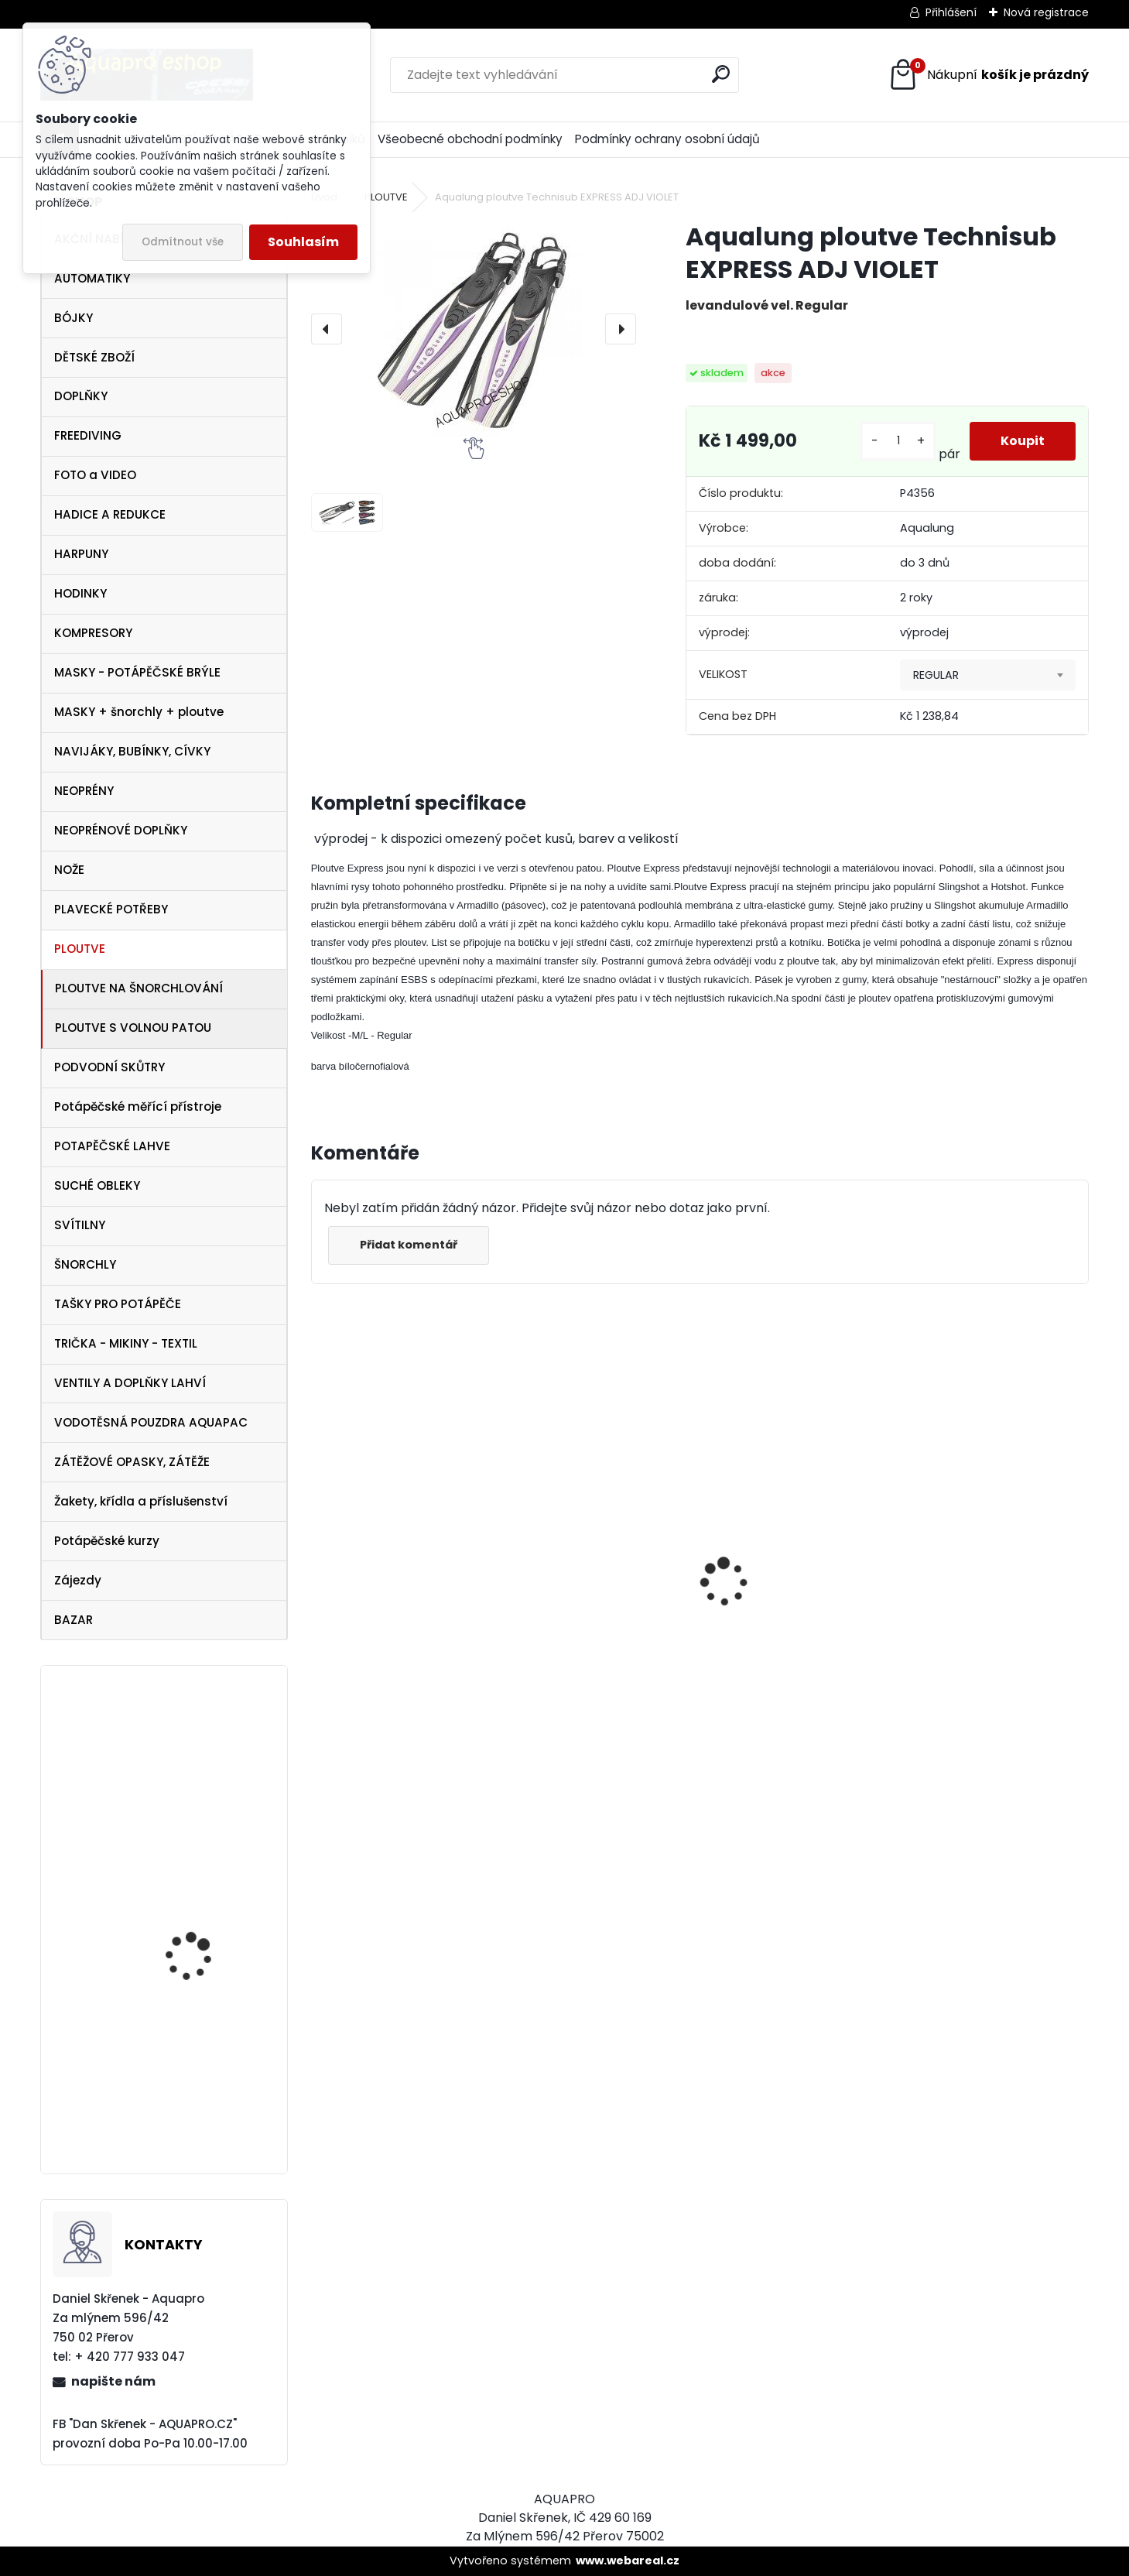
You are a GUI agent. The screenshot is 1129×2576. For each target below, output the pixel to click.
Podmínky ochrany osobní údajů (667, 139)
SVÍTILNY (79, 1225)
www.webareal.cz (627, 2560)
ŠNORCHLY (85, 1264)
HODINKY (80, 593)
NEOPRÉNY (84, 791)
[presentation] (326, 328)
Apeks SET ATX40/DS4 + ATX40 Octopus (790, 1645)
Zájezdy (77, 1580)
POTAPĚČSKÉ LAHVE (112, 1146)
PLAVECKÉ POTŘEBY (111, 909)
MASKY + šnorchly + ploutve (139, 712)
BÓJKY (73, 318)
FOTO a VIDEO (95, 475)
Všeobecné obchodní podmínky (470, 139)
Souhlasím (303, 242)
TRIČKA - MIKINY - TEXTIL (125, 1343)
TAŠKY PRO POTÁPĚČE (117, 1304)
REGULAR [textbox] (936, 675)
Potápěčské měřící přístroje (137, 1106)
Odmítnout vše (183, 242)
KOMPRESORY (93, 633)
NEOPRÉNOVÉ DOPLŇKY (120, 830)
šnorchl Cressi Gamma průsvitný (984, 1697)
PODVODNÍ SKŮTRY (109, 1067)
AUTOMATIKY (92, 278)
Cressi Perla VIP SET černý (194, 1936)
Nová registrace (1046, 12)
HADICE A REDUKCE (110, 514)
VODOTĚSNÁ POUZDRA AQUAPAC (151, 1422)
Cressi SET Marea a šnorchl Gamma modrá (206, 1761)
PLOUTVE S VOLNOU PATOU (133, 1027)
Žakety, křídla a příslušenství (141, 1501)
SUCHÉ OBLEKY (97, 1185)
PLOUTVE (79, 948)
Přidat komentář (408, 1244)
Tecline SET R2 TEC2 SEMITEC (577, 1640)
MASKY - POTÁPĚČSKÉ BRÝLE (137, 672)
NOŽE (69, 870)
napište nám (113, 2381)
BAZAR (73, 1620)
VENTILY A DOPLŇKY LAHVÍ (130, 1383)
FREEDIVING (87, 435)
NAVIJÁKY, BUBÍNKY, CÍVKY (132, 751)
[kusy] (898, 440)
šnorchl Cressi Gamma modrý (392, 1704)
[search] (721, 74)
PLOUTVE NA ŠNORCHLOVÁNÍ (139, 988)
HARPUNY (81, 554)
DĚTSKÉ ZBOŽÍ (94, 357)
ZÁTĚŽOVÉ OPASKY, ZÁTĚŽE (132, 1462)
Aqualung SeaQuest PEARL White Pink (196, 2110)
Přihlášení (951, 12)
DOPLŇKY (81, 396)
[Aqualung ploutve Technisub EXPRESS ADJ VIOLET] (474, 329)
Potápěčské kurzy (106, 1541)
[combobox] (988, 674)
